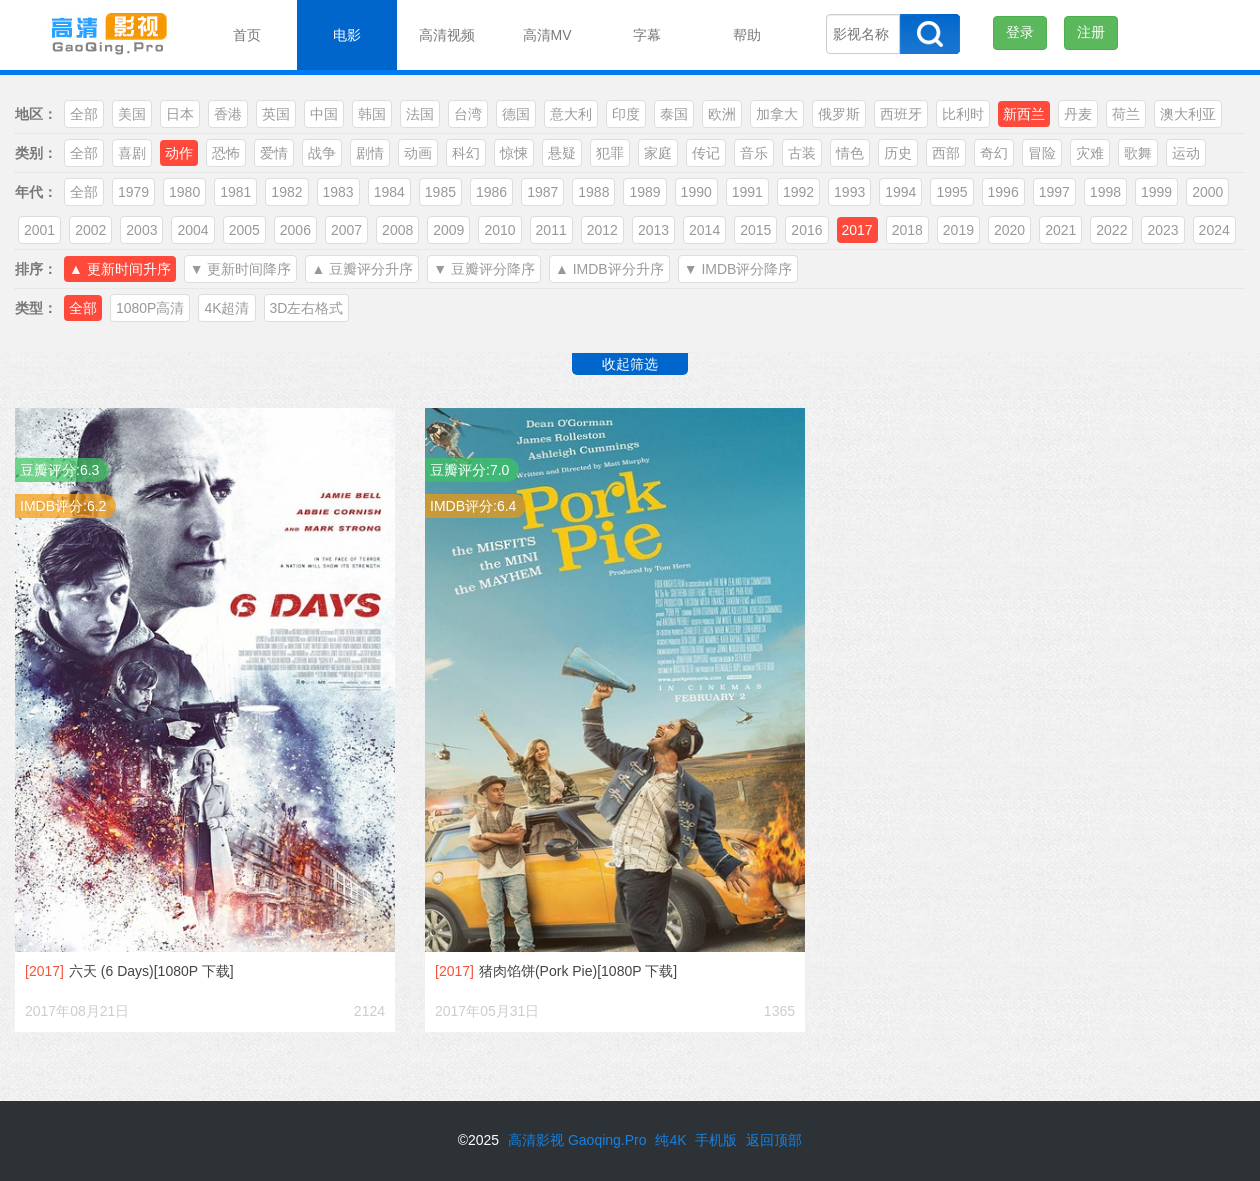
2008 (397, 230)
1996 (1003, 192)
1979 (133, 192)
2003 (141, 230)
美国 (132, 114)
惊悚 (514, 153)
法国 (420, 114)
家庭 (658, 153)
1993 (849, 192)
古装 (802, 153)
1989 (644, 192)
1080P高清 (150, 308)
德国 (516, 114)
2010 (499, 230)
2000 (1207, 192)
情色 (850, 153)
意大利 (571, 114)
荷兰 (1126, 114)
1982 (286, 192)
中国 (324, 114)
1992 (798, 192)
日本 (180, 114)
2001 (39, 230)
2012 (602, 230)
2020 (1009, 230)
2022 (1111, 230)
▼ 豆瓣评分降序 (484, 269)
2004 (192, 230)
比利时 (963, 114)
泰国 (674, 114)
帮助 (747, 35)
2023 (1162, 230)
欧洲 (722, 114)
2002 (90, 230)
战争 (322, 153)
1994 (900, 192)
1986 (491, 192)
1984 (389, 192)
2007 (346, 230)
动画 (418, 153)
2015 (755, 230)
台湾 (468, 114)
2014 (704, 230)
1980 (184, 192)
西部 (946, 153)
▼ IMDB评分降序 (738, 269)
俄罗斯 (839, 114)
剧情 (370, 153)
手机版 (716, 1140)
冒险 (1042, 153)
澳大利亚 (1188, 114)
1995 (951, 192)
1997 (1054, 192)
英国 (276, 114)
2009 (448, 230)
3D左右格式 (307, 308)
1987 (542, 192)
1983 (338, 192)
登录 (1020, 32)
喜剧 (132, 153)
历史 (898, 153)
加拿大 (777, 114)
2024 (1214, 230)
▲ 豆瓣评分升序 (362, 269)
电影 (347, 35)
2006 (295, 230)
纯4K (670, 1140)
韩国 (372, 114)
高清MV (547, 35)
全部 (84, 114)
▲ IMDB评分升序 (609, 269)
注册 (1091, 32)
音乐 (754, 153)
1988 (593, 192)
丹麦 (1078, 114)
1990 (696, 192)
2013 (653, 230)
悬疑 (562, 153)
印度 (626, 114)
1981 (235, 192)
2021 (1060, 230)
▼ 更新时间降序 (241, 269)
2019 (958, 230)
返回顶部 (774, 1140)
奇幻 (994, 153)
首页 (247, 35)
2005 (244, 230)
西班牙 (901, 114)
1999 (1156, 192)
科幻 (466, 153)
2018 (907, 230)
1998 (1105, 192)
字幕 (647, 35)
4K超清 (226, 308)
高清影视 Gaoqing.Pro (577, 1140)
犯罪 (610, 153)
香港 (228, 114)
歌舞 (1138, 153)
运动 (1186, 153)
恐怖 (226, 153)
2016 (806, 230)
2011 (551, 230)
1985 (440, 192)
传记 (706, 153)
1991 (747, 192)
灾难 (1090, 153)
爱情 (274, 153)
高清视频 (447, 35)
